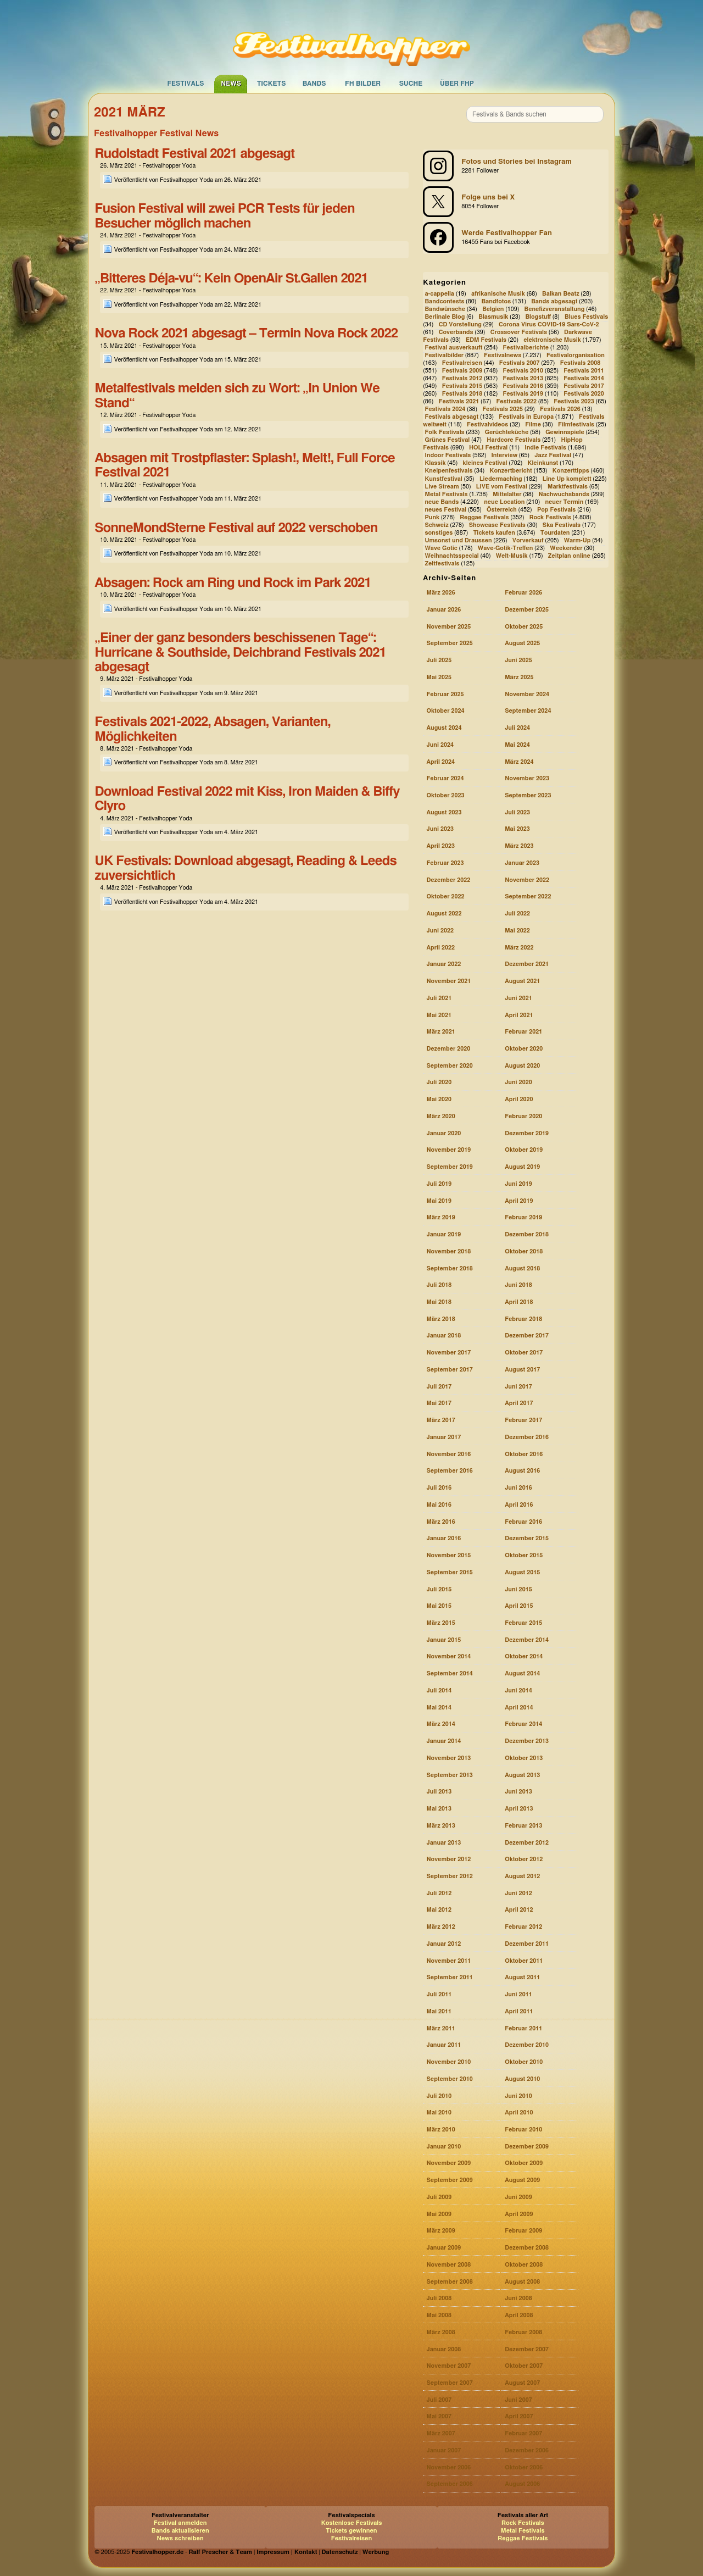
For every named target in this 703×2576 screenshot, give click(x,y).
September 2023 (528, 795)
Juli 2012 (438, 1893)
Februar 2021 (523, 1032)
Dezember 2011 (527, 1944)
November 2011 (448, 1961)
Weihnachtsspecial (451, 556)
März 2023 (519, 846)
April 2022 (440, 948)
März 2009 (440, 2231)
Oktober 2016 (524, 1454)
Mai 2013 (438, 1809)
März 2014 (440, 1724)
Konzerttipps (571, 471)
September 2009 (449, 2180)
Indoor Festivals (448, 456)
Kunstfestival (443, 479)
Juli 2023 (517, 812)
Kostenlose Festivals (351, 2523)
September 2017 (449, 1370)
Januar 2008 (443, 2349)
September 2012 (449, 1876)
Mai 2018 (438, 1302)
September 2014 (449, 1673)
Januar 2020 (443, 1133)
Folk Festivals (444, 433)
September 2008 (449, 2282)
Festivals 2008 (580, 363)
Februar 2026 (523, 593)
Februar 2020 (523, 1116)
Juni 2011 (518, 1994)
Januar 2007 (443, 2450)
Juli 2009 (438, 2197)
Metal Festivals (446, 494)
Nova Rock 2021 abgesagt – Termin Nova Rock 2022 (246, 333)
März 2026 (440, 593)
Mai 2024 (517, 745)
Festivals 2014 (583, 378)
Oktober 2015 (524, 1555)
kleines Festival (485, 463)
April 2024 (440, 762)
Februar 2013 (523, 1826)
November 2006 (448, 2467)
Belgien (493, 309)
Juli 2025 (438, 660)
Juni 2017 (518, 1387)
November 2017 (448, 1353)
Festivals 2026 (560, 409)
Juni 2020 (518, 1082)
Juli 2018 (438, 1285)
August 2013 (522, 1775)
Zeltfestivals (442, 563)
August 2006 (522, 2484)
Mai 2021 (438, 1015)
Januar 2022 (443, 964)
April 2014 (519, 1708)
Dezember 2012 (527, 1843)
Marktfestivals (568, 487)
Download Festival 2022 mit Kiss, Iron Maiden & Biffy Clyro (246, 799)
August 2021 (522, 981)
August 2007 (522, 2383)
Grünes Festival (447, 440)
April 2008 (519, 2315)
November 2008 (448, 2265)
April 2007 (519, 2416)
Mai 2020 (438, 1099)
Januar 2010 (443, 2147)
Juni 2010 (518, 2096)
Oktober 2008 (524, 2265)
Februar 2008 (523, 2332)
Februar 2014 (523, 1724)
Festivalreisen (462, 363)
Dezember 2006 (527, 2450)
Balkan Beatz (560, 294)
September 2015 (449, 1572)
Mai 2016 (438, 1505)
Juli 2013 (438, 1792)
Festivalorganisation (575, 355)
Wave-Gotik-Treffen (505, 548)
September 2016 (449, 1471)
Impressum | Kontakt (286, 2552)
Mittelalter (507, 494)
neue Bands (442, 502)
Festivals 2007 (519, 363)
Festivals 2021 (459, 401)
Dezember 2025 (527, 610)
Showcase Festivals (497, 525)
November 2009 (448, 2163)
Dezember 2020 (448, 1049)
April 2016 (519, 1505)
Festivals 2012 (462, 378)
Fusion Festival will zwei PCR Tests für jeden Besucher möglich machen (224, 216)
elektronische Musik (552, 340)
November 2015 (448, 1555)
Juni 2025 (518, 660)
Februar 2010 (523, 2130)
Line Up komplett (567, 479)
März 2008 (440, 2332)
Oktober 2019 (524, 1150)
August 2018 (522, 1268)
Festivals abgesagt (451, 417)
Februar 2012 (523, 1927)
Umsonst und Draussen (458, 540)
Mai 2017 (438, 1403)
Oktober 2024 (445, 711)
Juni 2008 (518, 2298)
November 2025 (448, 627)
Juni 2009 (518, 2197)
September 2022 (528, 896)
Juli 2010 (438, 2096)
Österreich (502, 510)
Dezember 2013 (527, 1741)
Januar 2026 (443, 610)
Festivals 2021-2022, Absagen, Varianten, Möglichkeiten (212, 729)
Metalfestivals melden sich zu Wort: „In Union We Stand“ (237, 395)
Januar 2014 (443, 1741)
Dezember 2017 (527, 1336)
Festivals (185, 83)
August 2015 (522, 1572)
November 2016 (448, 1454)
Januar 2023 (522, 863)
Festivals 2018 (462, 394)
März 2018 (440, 1319)
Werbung (375, 2552)
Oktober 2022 (445, 896)
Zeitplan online (569, 556)
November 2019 (448, 1150)
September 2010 (449, 2079)
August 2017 (522, 1370)
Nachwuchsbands (564, 494)
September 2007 (449, 2383)
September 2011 (449, 1977)
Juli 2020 (438, 1082)
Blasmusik (493, 317)
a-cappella (439, 294)
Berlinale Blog (445, 317)
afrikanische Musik (498, 294)
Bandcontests (444, 301)
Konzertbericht (511, 471)
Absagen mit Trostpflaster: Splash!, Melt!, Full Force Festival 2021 (244, 465)
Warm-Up (577, 540)
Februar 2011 (523, 2028)
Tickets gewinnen (351, 2531)
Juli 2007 (438, 2400)
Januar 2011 (443, 2045)
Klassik (435, 463)
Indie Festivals (545, 448)
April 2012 (519, 1910)
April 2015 (519, 1606)
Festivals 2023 (574, 401)
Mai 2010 (438, 2112)
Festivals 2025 (502, 409)
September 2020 (449, 1066)
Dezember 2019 (527, 1133)
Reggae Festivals (484, 517)
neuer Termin (564, 502)
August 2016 (522, 1471)
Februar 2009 (523, 2231)
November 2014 (448, 1656)
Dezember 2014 (527, 1640)
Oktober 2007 (524, 2366)
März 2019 (440, 1217)
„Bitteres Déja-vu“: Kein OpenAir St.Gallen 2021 (231, 278)
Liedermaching (500, 479)
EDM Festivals (486, 340)
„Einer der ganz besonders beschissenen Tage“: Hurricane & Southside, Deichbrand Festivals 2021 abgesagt (240, 652)
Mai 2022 (517, 931)
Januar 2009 (443, 2248)
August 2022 (443, 914)
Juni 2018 (518, 1285)
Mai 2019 (438, 1201)
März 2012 (440, 1927)
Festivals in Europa (526, 417)
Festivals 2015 (462, 386)
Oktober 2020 (524, 1049)
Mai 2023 (517, 829)
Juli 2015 (438, 1589)
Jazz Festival (552, 456)
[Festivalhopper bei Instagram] (516, 165)
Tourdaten (555, 533)
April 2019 (519, 1201)
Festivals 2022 (516, 401)
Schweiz (436, 525)
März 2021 (440, 1032)
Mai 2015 (438, 1606)
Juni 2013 (518, 1792)
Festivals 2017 (583, 386)
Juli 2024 (517, 728)
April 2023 (440, 846)
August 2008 (522, 2282)
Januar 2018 (443, 1336)
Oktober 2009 (524, 2163)
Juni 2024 (439, 745)
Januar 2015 (443, 1640)
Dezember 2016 (527, 1437)
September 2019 (449, 1167)
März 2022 (519, 948)
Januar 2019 (443, 1234)
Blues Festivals (586, 317)
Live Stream (442, 487)
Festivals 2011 (583, 371)
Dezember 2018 (527, 1234)
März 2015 (440, 1623)
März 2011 (440, 2028)
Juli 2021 (438, 998)
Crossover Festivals (518, 332)
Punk (432, 517)
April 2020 (519, 1099)
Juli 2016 (438, 1488)
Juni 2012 (518, 1893)
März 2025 (519, 677)
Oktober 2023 (445, 795)
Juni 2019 (518, 1184)
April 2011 (519, 2011)
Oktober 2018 (524, 1251)
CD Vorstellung (460, 324)
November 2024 (527, 694)
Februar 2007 (523, 2433)
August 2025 (522, 643)
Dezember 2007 (527, 2349)
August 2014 (522, 1673)
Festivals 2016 (523, 386)
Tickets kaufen (494, 533)
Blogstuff (538, 317)
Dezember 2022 (448, 880)
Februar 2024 (445, 778)
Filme (533, 425)
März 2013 (440, 1826)
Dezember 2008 (527, 2248)
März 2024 (519, 762)
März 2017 (440, 1420)
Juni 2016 (518, 1488)
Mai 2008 (438, 2315)
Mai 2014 (438, 1708)
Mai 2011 (438, 2011)
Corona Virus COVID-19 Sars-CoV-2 (549, 324)
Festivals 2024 (445, 409)
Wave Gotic (441, 548)
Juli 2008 (438, 2298)
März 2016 (440, 1522)
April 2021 (519, 1015)
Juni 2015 (518, 1589)
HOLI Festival (488, 448)
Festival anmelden (180, 2523)
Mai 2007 (438, 2416)
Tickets (271, 83)
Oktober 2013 (524, 1758)
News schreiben (180, 2538)
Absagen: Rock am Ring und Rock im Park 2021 (232, 583)
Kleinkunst (543, 463)
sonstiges (439, 533)
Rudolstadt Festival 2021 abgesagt (194, 153)
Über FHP (457, 83)
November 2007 (448, 2366)
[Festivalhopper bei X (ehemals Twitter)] (516, 201)
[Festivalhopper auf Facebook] (516, 237)
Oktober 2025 (524, 627)
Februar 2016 (523, 1522)
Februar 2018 (523, 1319)
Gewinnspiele (564, 433)
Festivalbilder (444, 355)
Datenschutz (340, 2552)
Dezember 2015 (527, 1538)
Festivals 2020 (583, 394)
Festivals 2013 (523, 378)
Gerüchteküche (507, 433)
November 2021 (448, 981)
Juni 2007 (518, 2400)
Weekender (566, 548)
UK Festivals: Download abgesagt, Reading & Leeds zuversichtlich (245, 868)
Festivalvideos (487, 425)
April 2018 (519, 1302)
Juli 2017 (438, 1387)
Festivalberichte (526, 348)
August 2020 (522, 1066)
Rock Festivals (550, 517)
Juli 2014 (438, 1690)
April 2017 (519, 1403)
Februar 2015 (523, 1623)
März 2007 (440, 2433)
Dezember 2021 (527, 964)
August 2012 (522, 1876)
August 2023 (443, 812)
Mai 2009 (438, 2214)
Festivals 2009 (462, 371)
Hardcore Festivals (513, 440)
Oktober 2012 (524, 1859)
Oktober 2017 (524, 1353)
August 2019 (522, 1167)
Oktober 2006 (524, 2467)
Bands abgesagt (554, 301)
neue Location (504, 502)
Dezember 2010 (527, 2045)
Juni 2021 (518, 998)
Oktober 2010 (524, 2062)
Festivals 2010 (523, 371)
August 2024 (443, 728)
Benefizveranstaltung (555, 309)
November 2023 (527, 778)
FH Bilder (363, 83)
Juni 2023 (439, 829)
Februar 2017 (523, 1420)
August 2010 (522, 2079)
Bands (314, 83)
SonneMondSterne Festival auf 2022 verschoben (235, 528)
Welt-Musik (512, 556)
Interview (504, 456)
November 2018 (448, 1251)
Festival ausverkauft (453, 348)
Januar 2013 (443, 1843)
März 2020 (440, 1116)
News (231, 83)
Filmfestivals (576, 425)
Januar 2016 (443, 1538)
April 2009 (519, 2214)
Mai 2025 (438, 677)
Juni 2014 (518, 1690)
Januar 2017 (443, 1437)
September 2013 (449, 1775)
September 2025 (449, 643)
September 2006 (449, 2484)
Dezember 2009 (527, 2147)
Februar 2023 (445, 863)
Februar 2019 (523, 1217)
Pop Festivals (556, 510)
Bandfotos (496, 301)
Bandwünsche (445, 309)
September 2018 (449, 1268)
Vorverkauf (528, 540)
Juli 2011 (438, 1994)
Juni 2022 (439, 931)
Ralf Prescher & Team (220, 2552)
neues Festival (445, 510)
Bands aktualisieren (180, 2531)
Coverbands (456, 332)
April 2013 (519, 1809)
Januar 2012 (443, 1944)
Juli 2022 (517, 914)
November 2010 (448, 2062)
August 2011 (522, 1977)
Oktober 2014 (524, 1656)
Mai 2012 (438, 1910)
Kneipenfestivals (448, 471)
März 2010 (440, 2130)
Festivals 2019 (523, 394)
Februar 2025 (445, 694)
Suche (411, 83)
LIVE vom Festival (501, 487)
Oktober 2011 (524, 1961)
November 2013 (448, 1758)
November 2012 (448, 1859)
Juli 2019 (438, 1184)
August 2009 (522, 2180)
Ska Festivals (562, 525)
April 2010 (519, 2112)
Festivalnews (502, 355)
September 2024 (528, 711)
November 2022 (527, 880)
